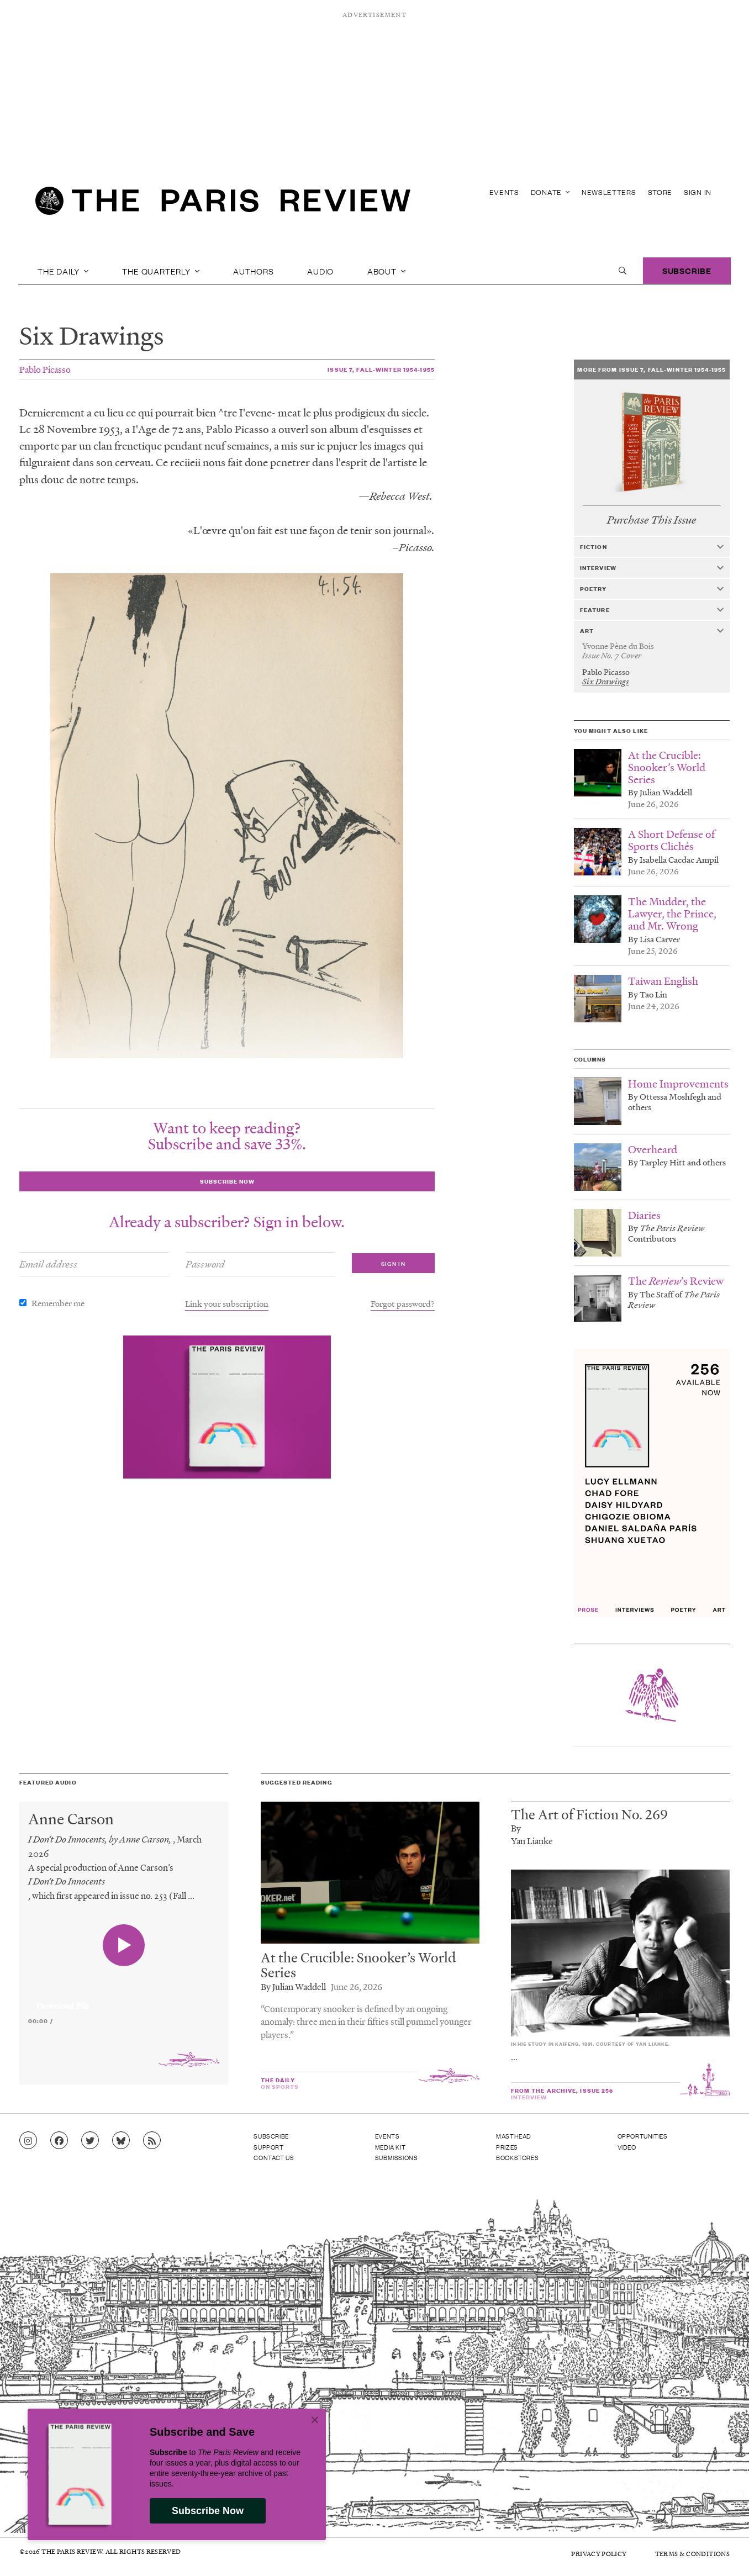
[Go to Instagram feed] (28, 2141)
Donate (550, 192)
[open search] (622, 270)
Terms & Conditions (692, 2553)
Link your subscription (226, 1303)
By (516, 1828)
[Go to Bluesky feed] (121, 2141)
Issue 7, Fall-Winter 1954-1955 (381, 369)
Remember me (58, 1303)
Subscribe (686, 270)
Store (660, 192)
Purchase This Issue (651, 520)
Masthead (513, 2136)
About (386, 271)
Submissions (396, 2157)
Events (504, 192)
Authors (253, 271)
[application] (123, 1999)
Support (268, 2147)
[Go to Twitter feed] (90, 2141)
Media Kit (390, 2147)
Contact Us (274, 2157)
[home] (222, 204)
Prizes (507, 2147)
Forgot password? (403, 1303)
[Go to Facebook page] (59, 2141)
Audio (320, 271)
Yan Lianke (532, 1840)
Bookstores (517, 2157)
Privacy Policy (598, 2553)
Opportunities (643, 2136)
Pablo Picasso (45, 369)
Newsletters (609, 192)
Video (627, 2147)
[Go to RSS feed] (152, 2141)
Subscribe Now (208, 2510)
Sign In (697, 192)
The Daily (63, 271)
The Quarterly (160, 271)
